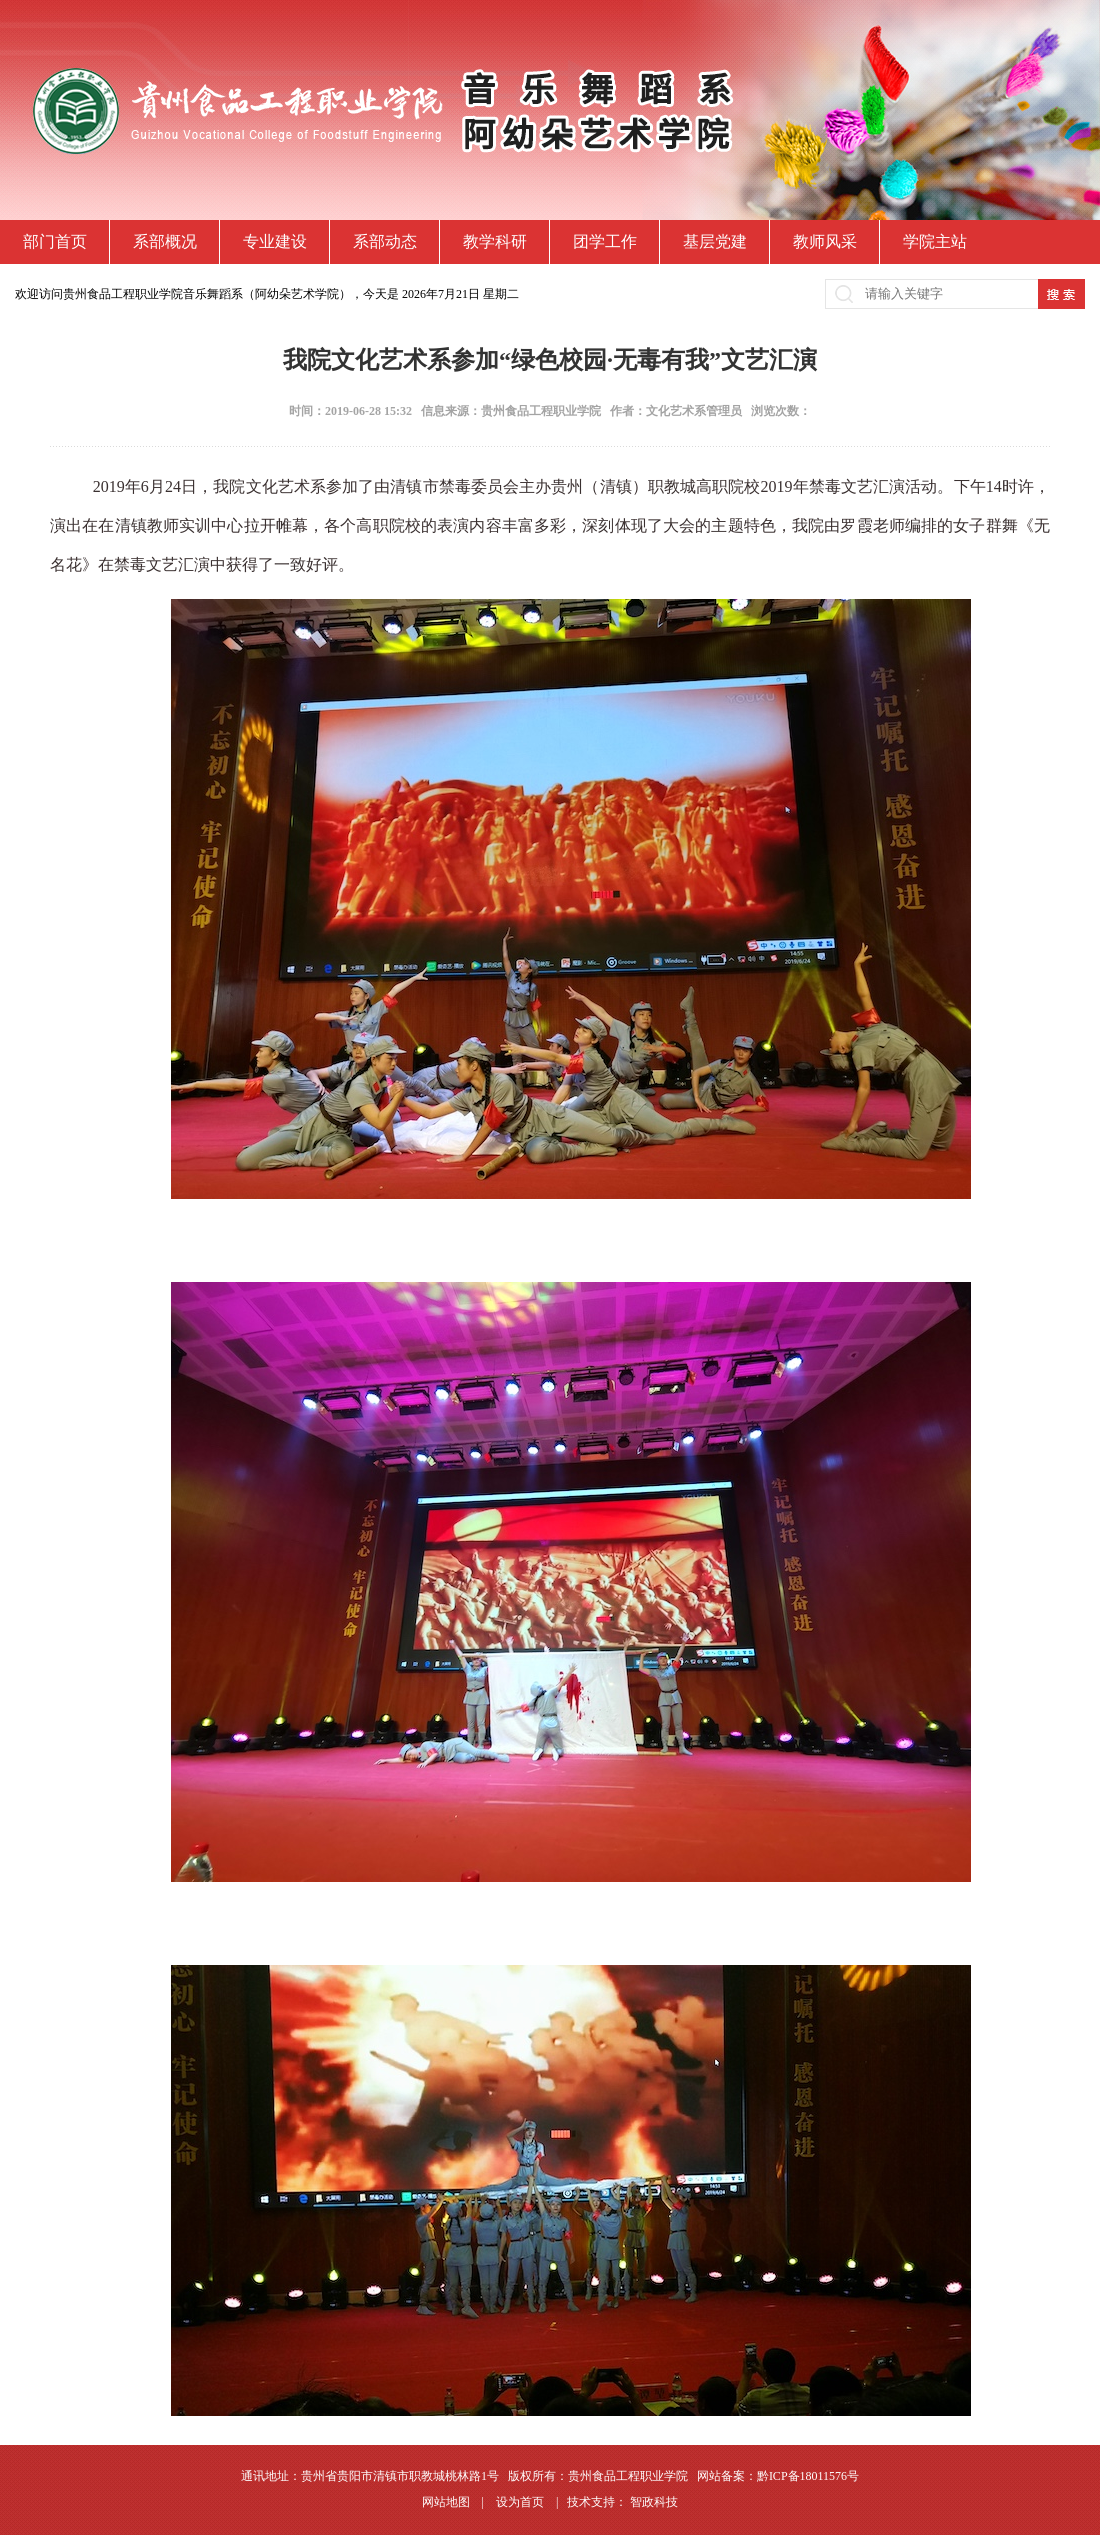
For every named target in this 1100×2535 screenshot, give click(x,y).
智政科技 (654, 2502)
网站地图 (447, 2502)
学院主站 (935, 241)
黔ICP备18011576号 (808, 2476)
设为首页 (521, 2502)
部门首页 (55, 241)
